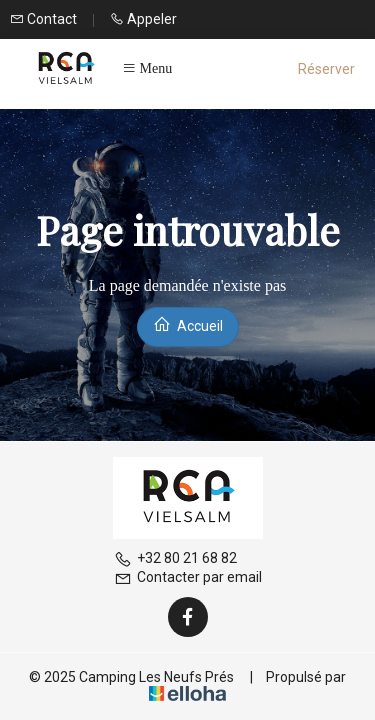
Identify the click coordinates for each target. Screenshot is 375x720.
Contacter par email (188, 577)
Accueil (188, 324)
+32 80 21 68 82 (175, 558)
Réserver (326, 69)
